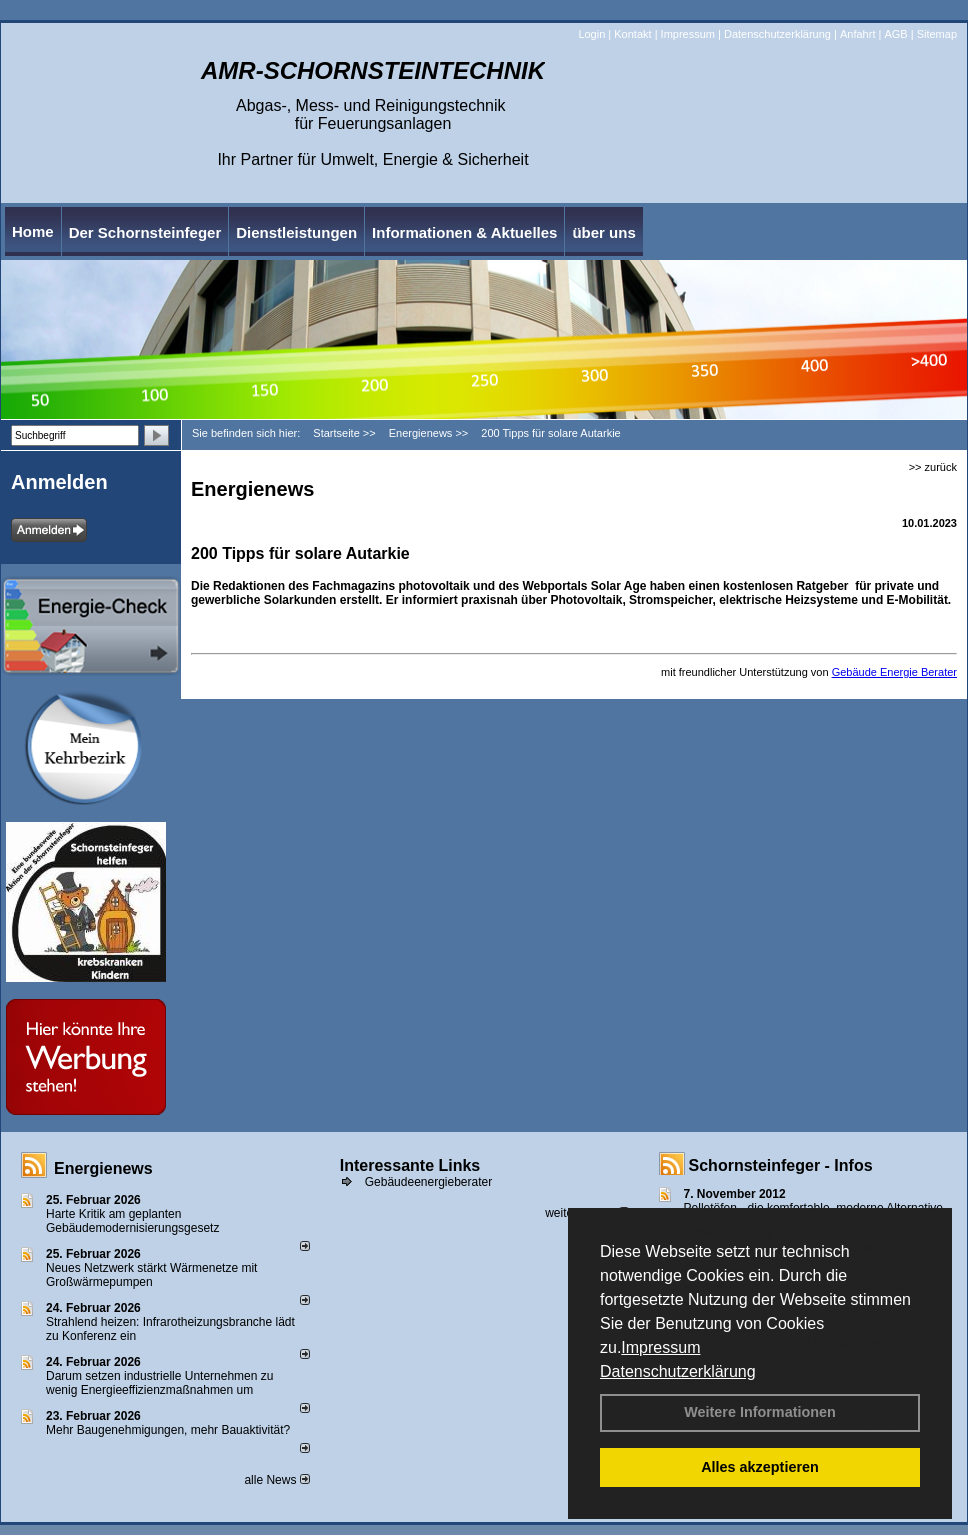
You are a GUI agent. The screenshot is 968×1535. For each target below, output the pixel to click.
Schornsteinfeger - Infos (781, 1165)
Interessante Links (410, 1165)
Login (591, 34)
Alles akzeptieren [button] (760, 1467)
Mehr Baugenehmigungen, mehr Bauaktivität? (168, 1430)
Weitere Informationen (760, 1412)
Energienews (103, 1168)
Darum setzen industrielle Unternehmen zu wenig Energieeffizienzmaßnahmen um (159, 1383)
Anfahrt (857, 34)
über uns (603, 232)
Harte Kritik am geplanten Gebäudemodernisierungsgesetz (132, 1221)
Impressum (660, 1347)
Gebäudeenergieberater (428, 1182)
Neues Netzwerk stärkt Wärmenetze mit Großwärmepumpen (151, 1275)
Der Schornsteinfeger (145, 232)
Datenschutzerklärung (678, 1371)
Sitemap (937, 34)
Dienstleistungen (296, 232)
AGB (895, 34)
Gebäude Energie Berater (894, 672)
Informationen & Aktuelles (464, 232)
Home (33, 231)
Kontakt (632, 34)
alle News (276, 1480)
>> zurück (933, 467)
